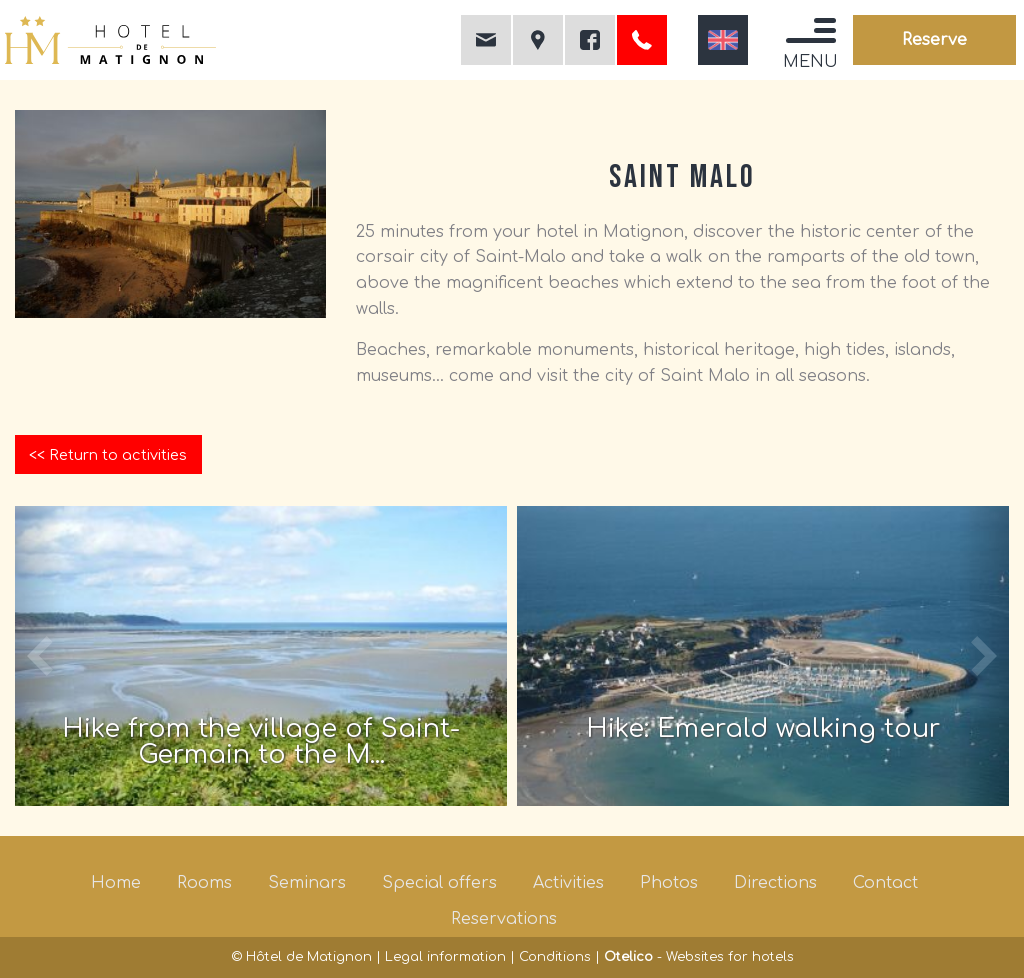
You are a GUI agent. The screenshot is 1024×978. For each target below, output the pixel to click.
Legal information (445, 957)
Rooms (204, 883)
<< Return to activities (108, 455)
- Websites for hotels (699, 957)
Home (116, 883)
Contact (885, 883)
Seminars (307, 883)
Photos (669, 883)
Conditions (555, 957)
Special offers (439, 883)
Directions (775, 883)
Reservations (504, 919)
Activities (568, 883)
